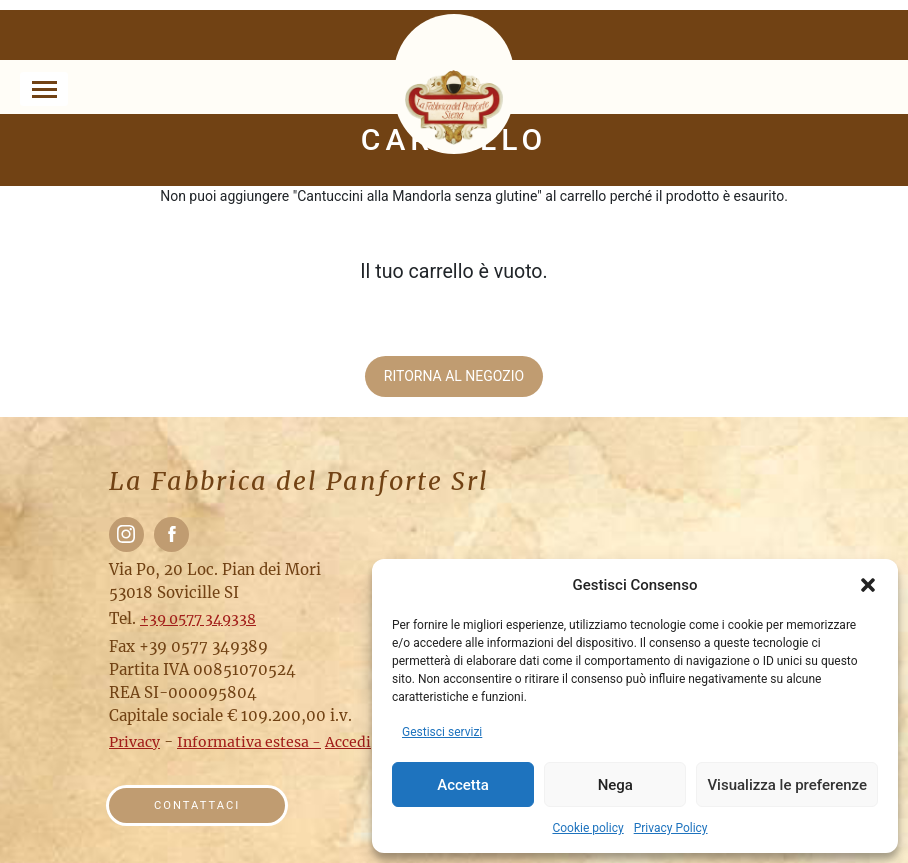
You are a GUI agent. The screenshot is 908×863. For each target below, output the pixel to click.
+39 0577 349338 (198, 619)
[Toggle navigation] (44, 89)
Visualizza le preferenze (787, 785)
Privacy (134, 742)
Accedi (348, 742)
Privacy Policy (671, 828)
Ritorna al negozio (454, 376)
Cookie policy (587, 828)
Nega (615, 785)
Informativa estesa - (249, 742)
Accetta (463, 785)
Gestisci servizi (442, 732)
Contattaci (197, 805)
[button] (868, 585)
